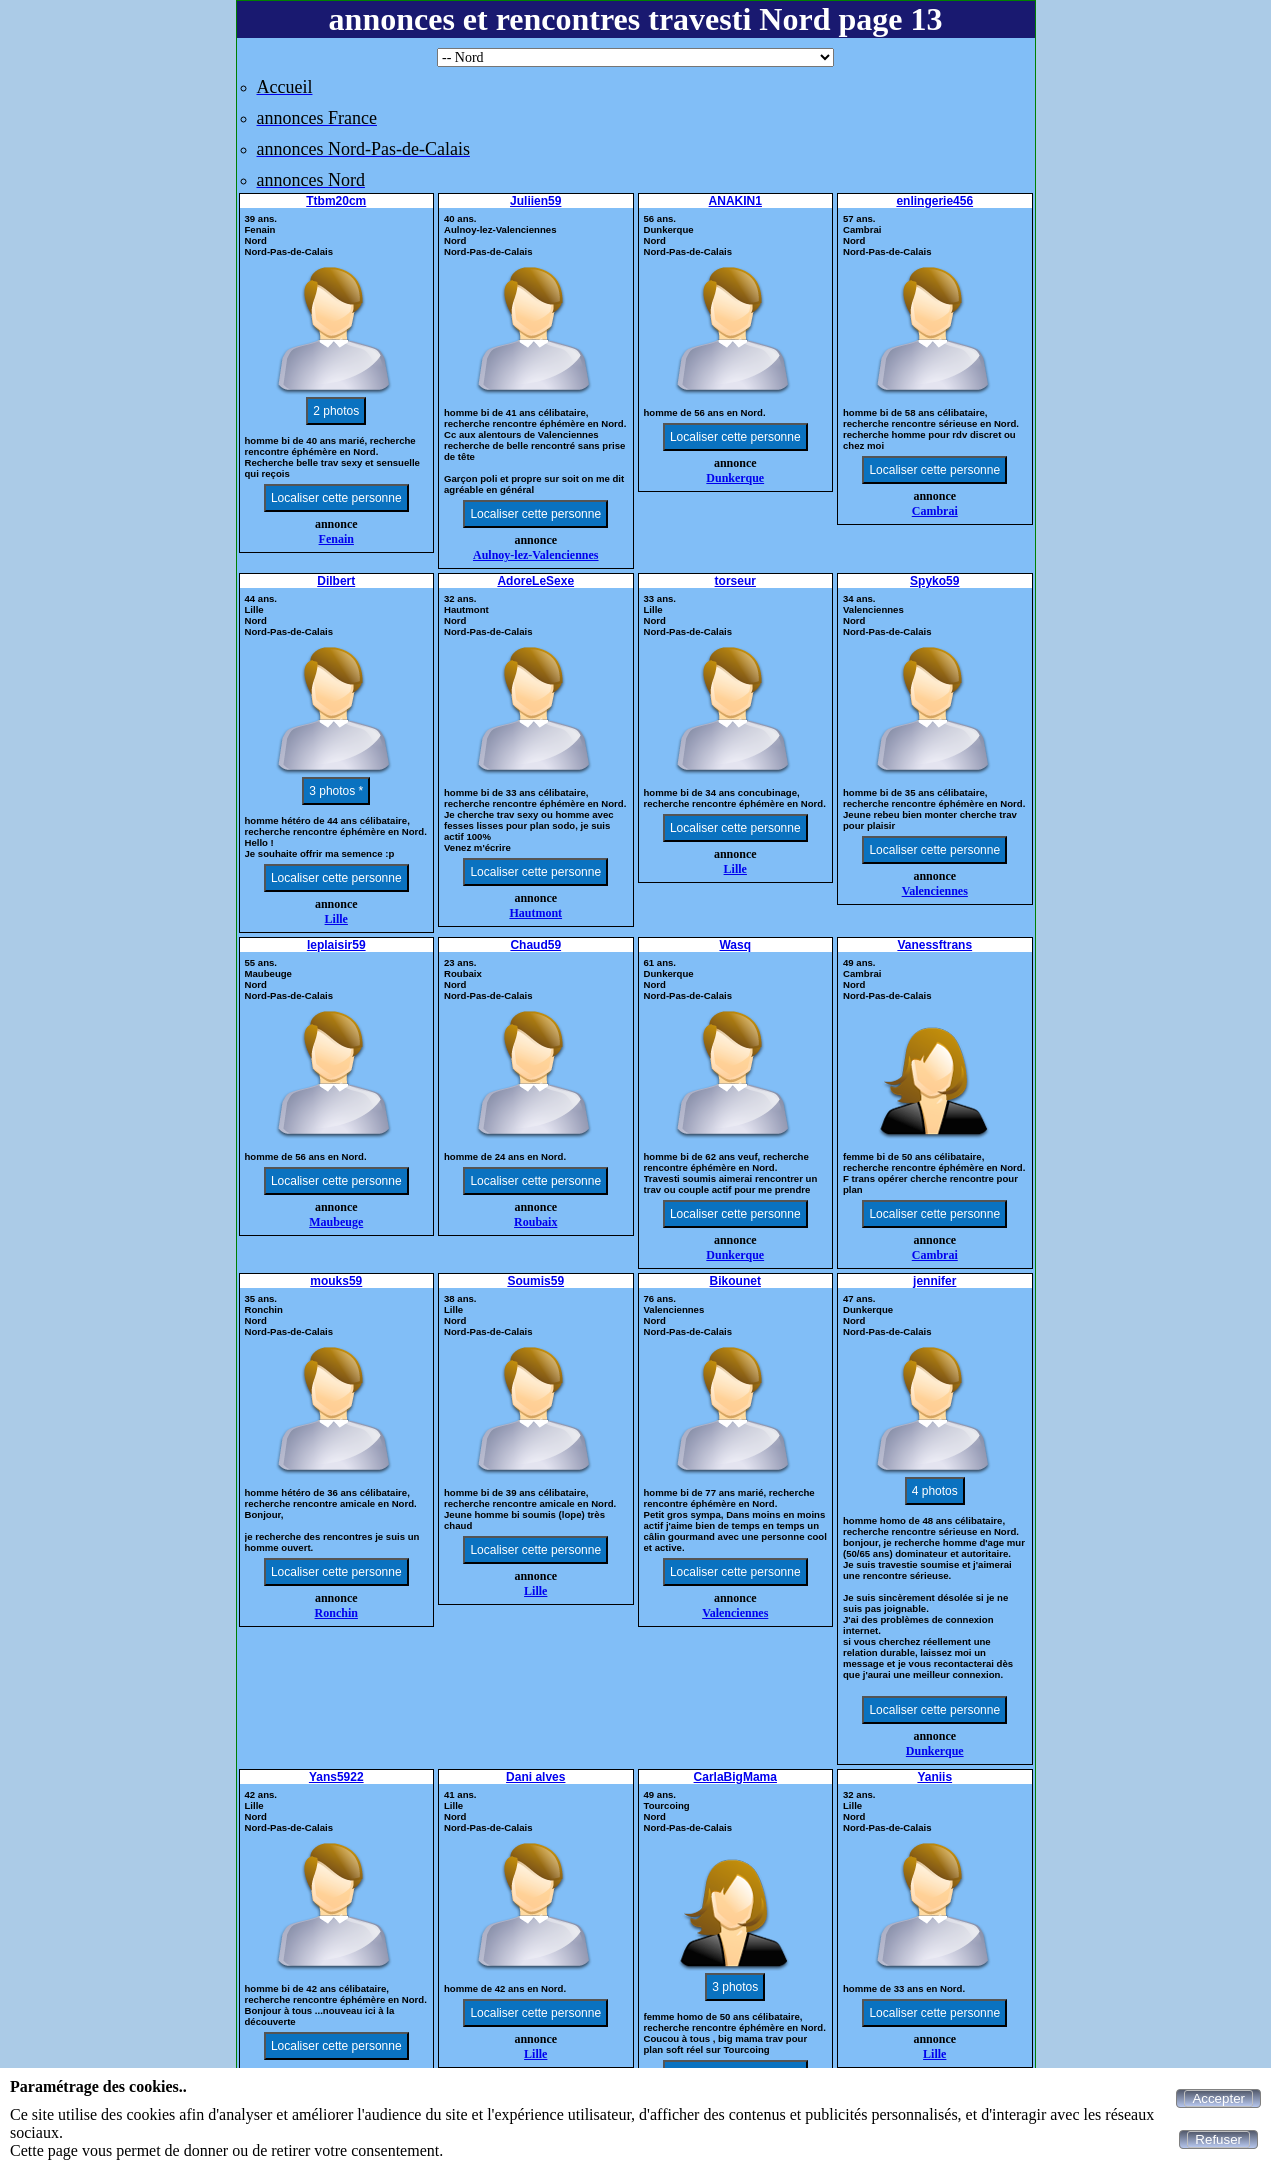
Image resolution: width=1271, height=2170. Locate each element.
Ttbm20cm (336, 201)
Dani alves (535, 1777)
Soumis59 (535, 1281)
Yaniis (934, 1777)
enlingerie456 (934, 201)
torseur (735, 581)
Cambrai (935, 511)
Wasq (735, 945)
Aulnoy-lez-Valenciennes (536, 555)
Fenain (336, 539)
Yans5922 (336, 1777)
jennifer (934, 1281)
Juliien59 (535, 201)
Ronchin (336, 1613)
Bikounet (735, 1281)
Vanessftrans (934, 945)
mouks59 (336, 1281)
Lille (336, 919)
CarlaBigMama (735, 1777)
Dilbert (336, 581)
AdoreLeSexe (535, 581)
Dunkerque (735, 478)
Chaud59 (535, 945)
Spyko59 (934, 581)
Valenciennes (935, 891)
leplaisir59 (336, 945)
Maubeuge (336, 1222)
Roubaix (535, 1222)
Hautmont (535, 913)
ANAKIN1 (735, 201)
